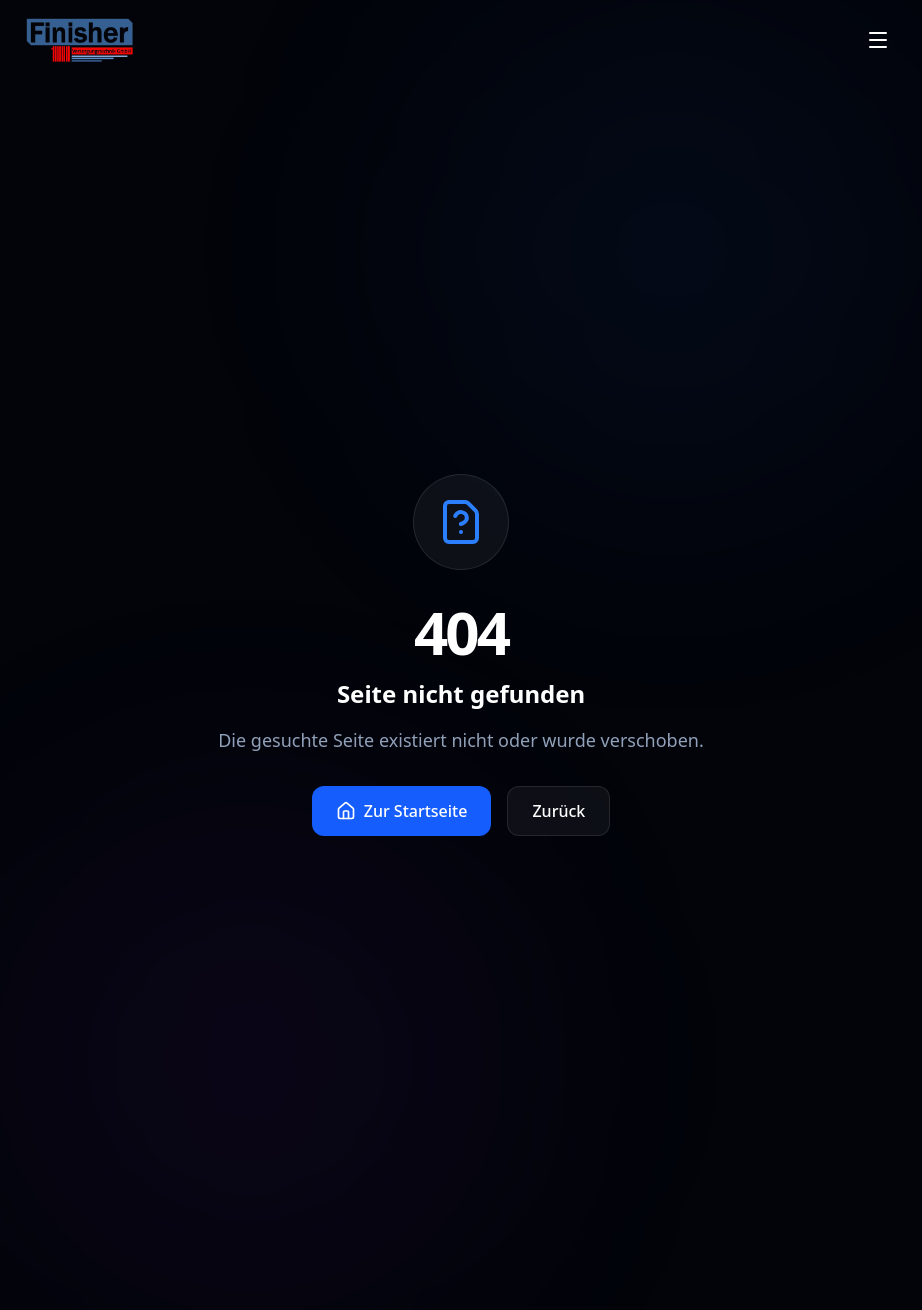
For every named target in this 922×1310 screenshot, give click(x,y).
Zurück (558, 811)
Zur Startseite (402, 811)
